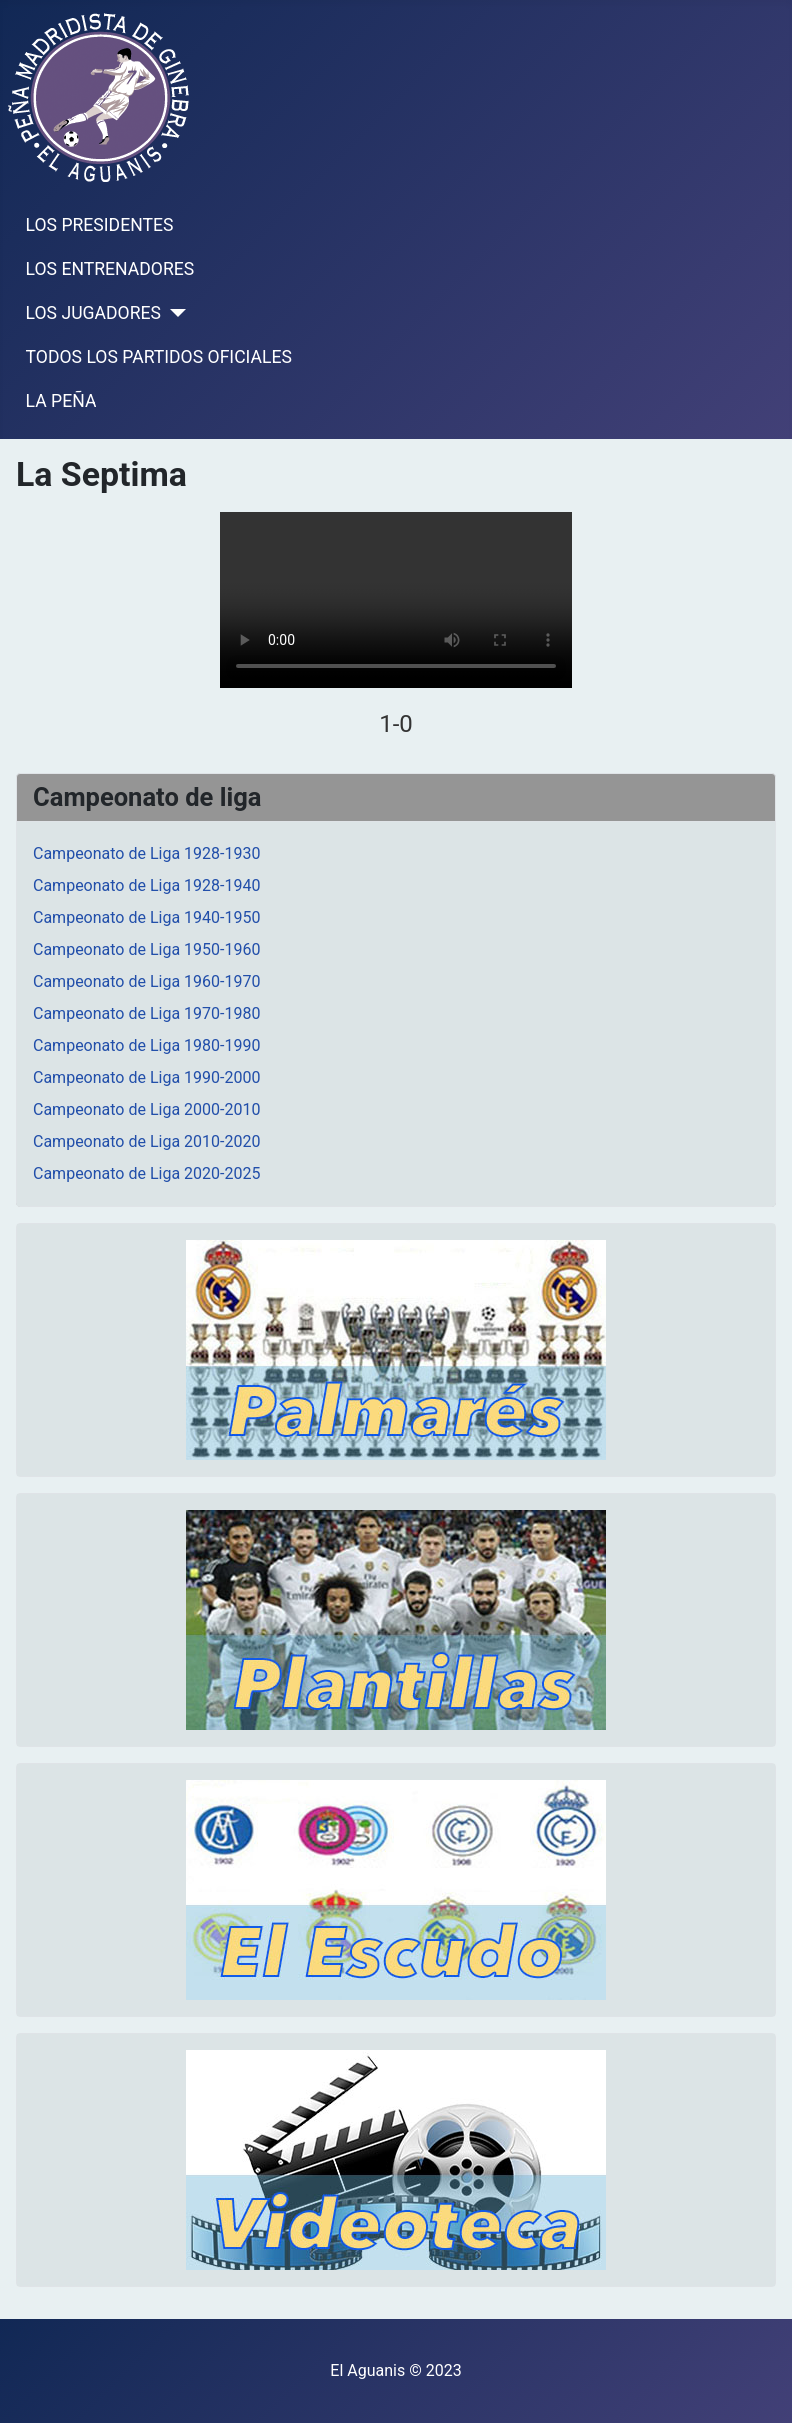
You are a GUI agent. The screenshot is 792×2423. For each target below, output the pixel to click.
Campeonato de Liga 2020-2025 (146, 1173)
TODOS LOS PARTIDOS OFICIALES (159, 357)
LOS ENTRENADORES (110, 269)
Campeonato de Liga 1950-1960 (146, 949)
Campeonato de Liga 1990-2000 (146, 1077)
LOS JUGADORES (93, 313)
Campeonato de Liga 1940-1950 (146, 917)
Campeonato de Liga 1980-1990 (146, 1045)
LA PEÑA (61, 401)
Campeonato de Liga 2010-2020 (146, 1141)
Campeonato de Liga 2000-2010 (146, 1109)
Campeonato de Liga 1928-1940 (146, 885)
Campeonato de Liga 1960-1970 (146, 981)
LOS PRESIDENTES (100, 225)
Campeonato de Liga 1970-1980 (146, 1013)
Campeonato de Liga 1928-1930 (146, 853)
